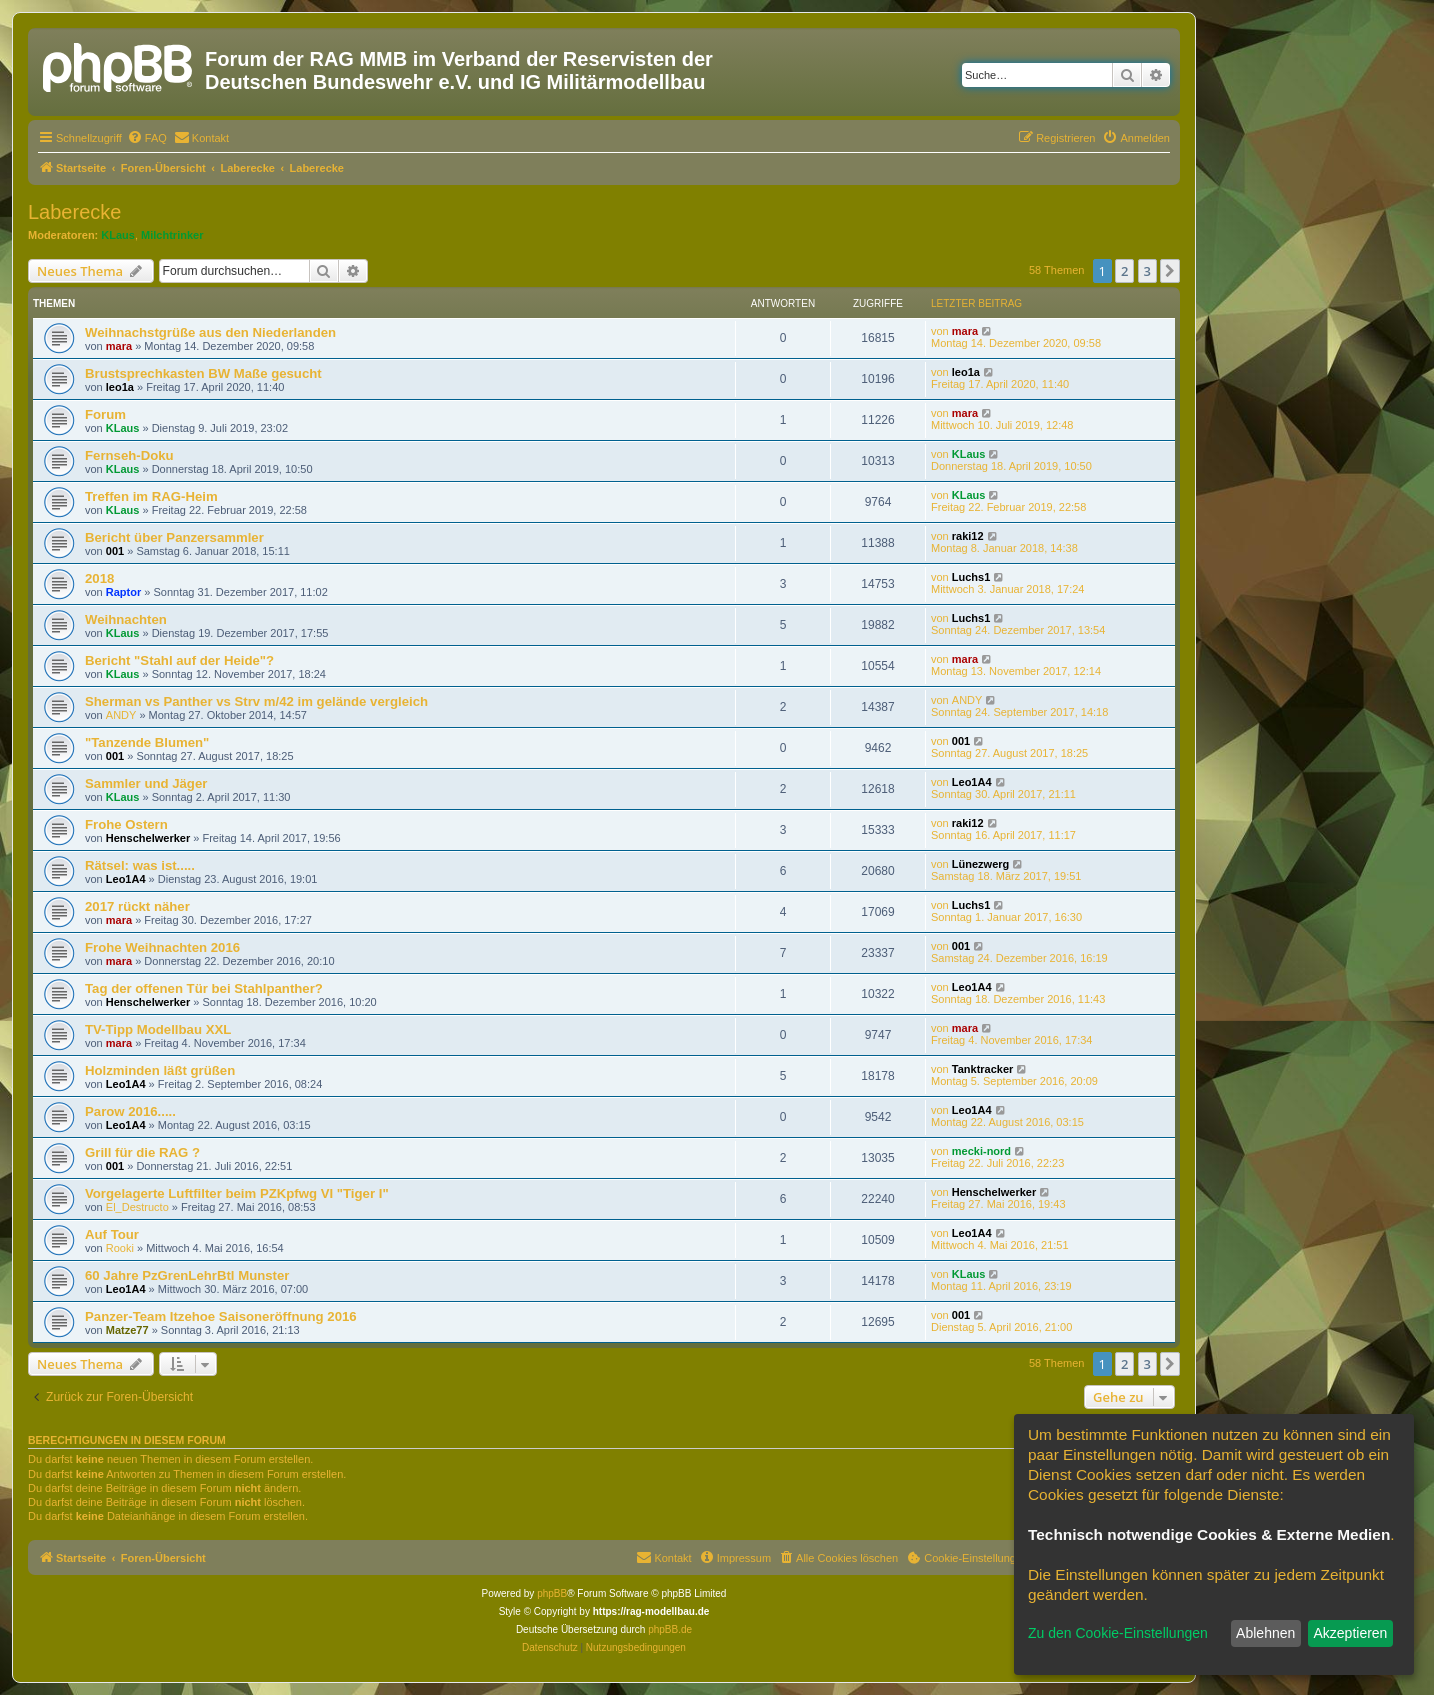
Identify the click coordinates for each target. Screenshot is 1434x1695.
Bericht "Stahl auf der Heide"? (179, 660)
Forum (105, 414)
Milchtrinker (172, 235)
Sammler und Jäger (146, 783)
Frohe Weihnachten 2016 (162, 947)
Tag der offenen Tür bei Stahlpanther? (204, 988)
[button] (1170, 271)
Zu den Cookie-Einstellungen (1118, 1633)
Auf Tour (112, 1234)
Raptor (123, 592)
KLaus (118, 235)
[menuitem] (147, 138)
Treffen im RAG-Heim (151, 496)
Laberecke (74, 212)
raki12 (968, 536)
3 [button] (1147, 271)
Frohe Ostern (126, 824)
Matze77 (127, 1330)
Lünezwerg (980, 864)
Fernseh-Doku (129, 455)
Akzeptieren (1350, 1633)
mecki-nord (981, 1151)
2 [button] (1124, 271)
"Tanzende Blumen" (147, 742)
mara (119, 346)
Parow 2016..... (130, 1111)
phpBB (552, 1593)
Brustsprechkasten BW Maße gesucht (203, 373)
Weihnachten (126, 619)
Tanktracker (983, 1069)
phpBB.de (670, 1629)
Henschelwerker (148, 838)
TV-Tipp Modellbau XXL (158, 1029)
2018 (99, 578)
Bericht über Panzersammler (174, 537)
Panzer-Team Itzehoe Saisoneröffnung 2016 (221, 1316)
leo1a (120, 387)
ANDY (121, 715)
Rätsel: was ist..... (140, 865)
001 (115, 551)
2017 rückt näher (137, 906)
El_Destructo (137, 1207)
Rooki (120, 1248)
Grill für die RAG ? (142, 1152)
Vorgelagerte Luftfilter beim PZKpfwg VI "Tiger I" (237, 1193)
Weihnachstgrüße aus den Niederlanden (210, 332)
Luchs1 (971, 577)
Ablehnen (1265, 1633)
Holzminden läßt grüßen (160, 1070)
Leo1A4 (972, 782)
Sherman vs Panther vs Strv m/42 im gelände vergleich (256, 701)
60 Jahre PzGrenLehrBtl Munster (187, 1275)
